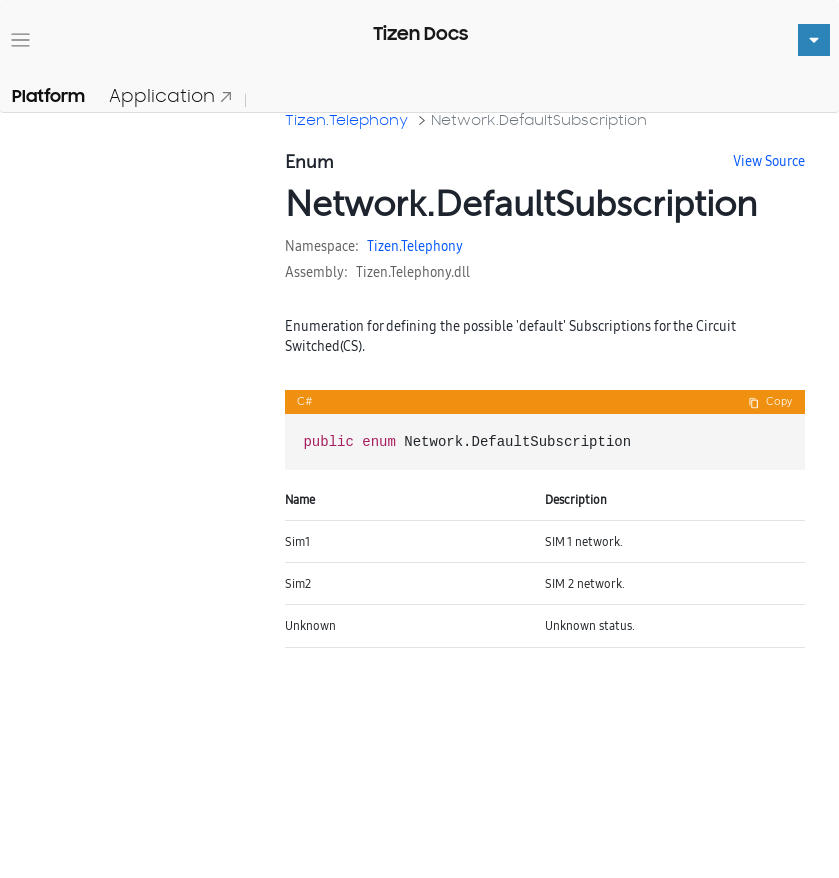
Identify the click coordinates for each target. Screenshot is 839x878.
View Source (769, 161)
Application (171, 95)
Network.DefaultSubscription (539, 119)
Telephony (432, 246)
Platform (48, 96)
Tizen (383, 246)
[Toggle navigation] (20, 40)
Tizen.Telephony (346, 119)
